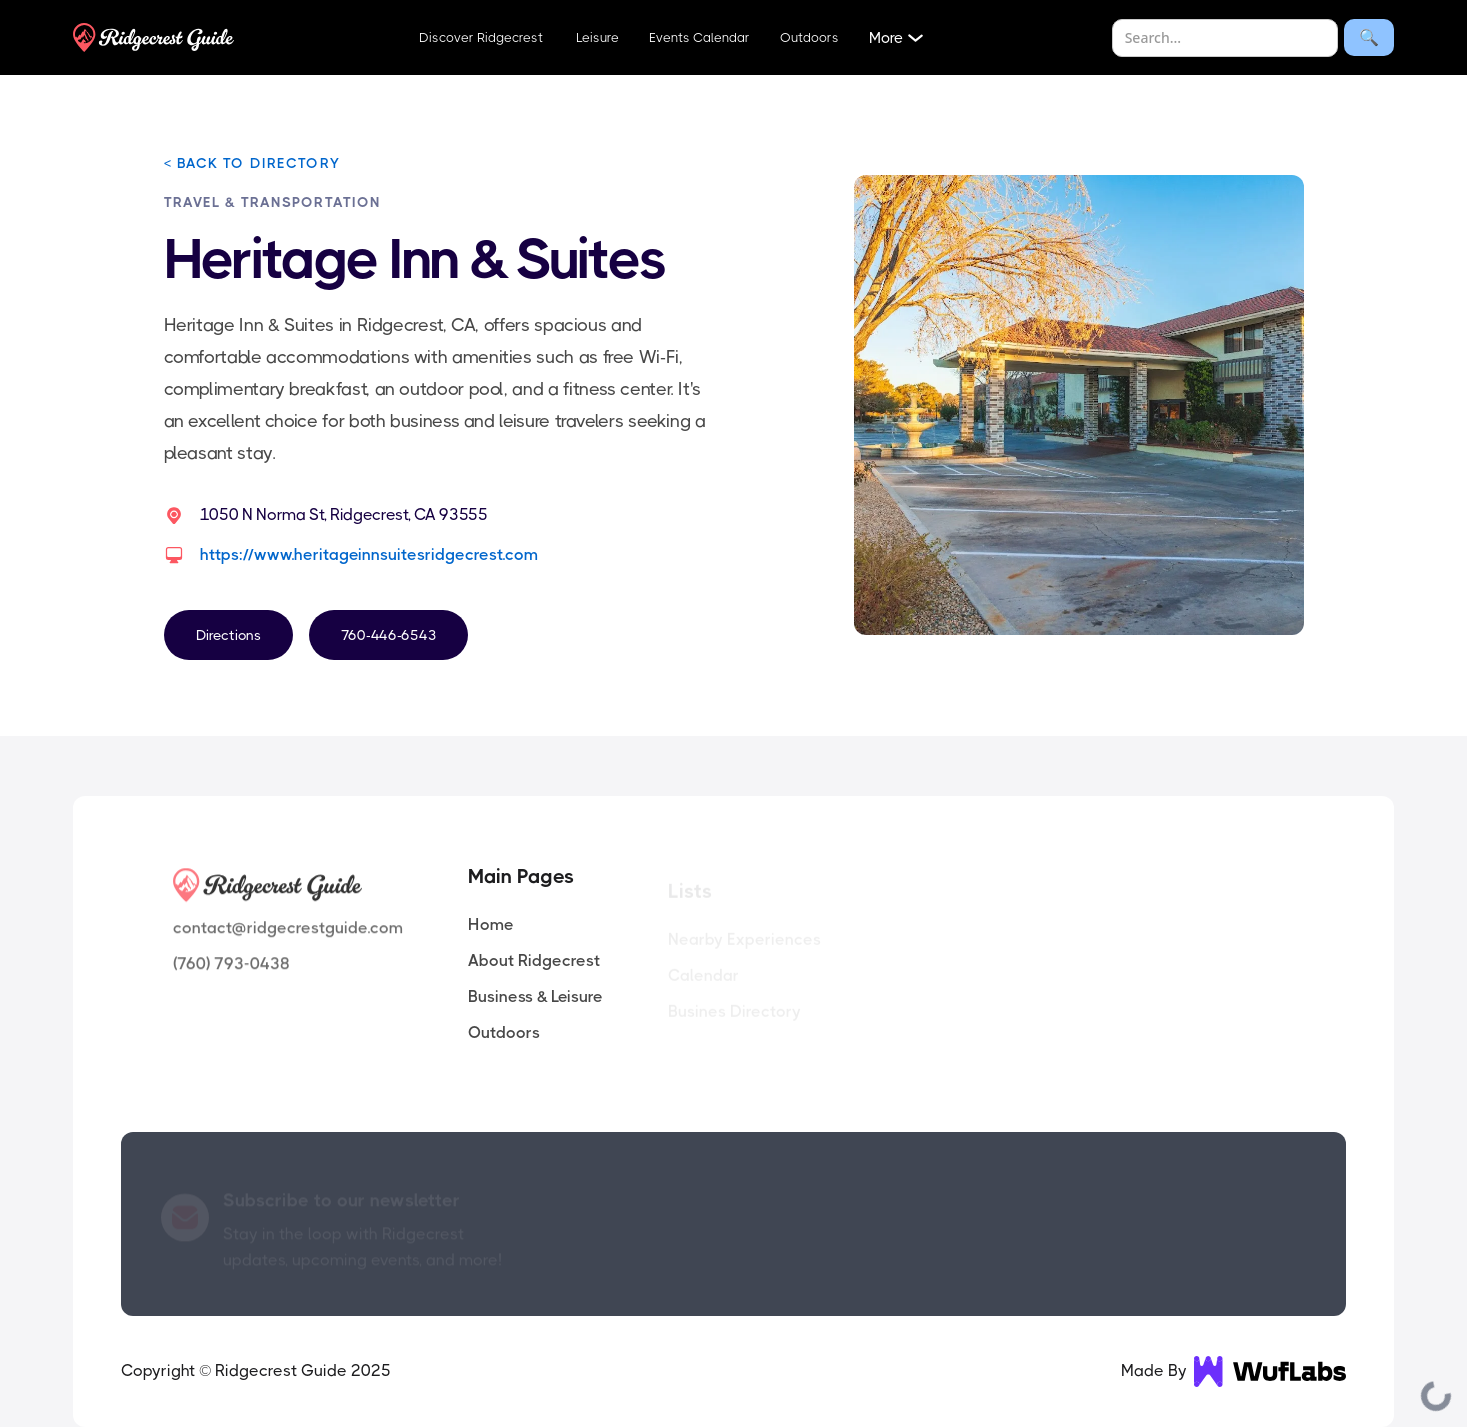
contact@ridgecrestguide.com (288, 930)
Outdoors (809, 37)
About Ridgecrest (534, 960)
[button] (898, 37)
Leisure (596, 37)
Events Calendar (699, 37)
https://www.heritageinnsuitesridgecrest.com (369, 554)
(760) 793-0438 (231, 966)
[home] (153, 37)
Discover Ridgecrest (481, 37)
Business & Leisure (535, 996)
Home (491, 924)
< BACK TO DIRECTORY (252, 163)
